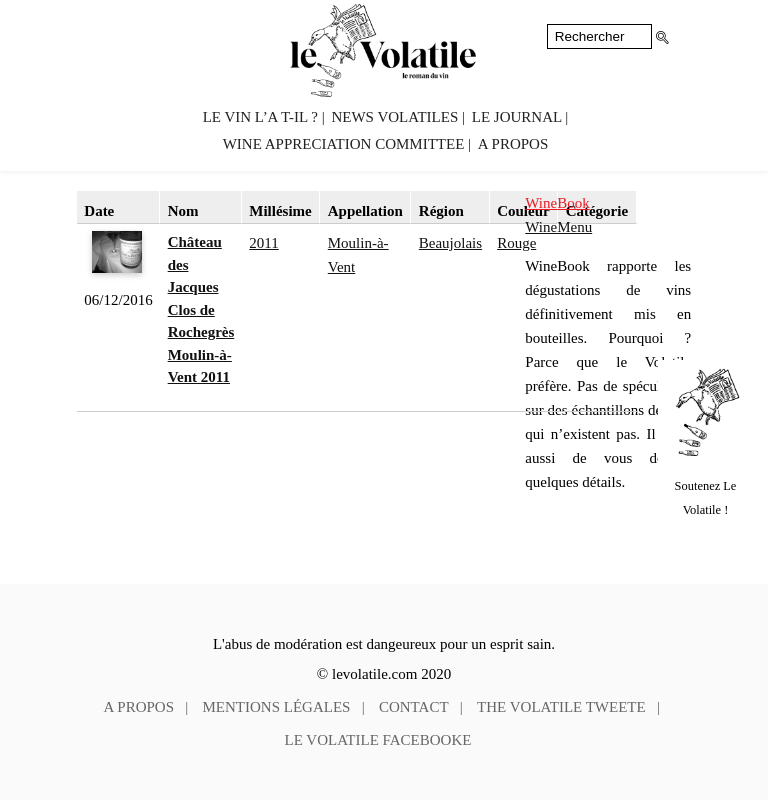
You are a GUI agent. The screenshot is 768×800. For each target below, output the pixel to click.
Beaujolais (450, 243)
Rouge (516, 243)
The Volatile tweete (561, 707)
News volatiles (394, 117)
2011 (263, 243)
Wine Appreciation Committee (344, 144)
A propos (513, 144)
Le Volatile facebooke (378, 740)
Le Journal (517, 117)
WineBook (557, 203)
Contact (414, 707)
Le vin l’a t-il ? (260, 117)
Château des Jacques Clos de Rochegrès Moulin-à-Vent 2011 (201, 309)
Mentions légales (277, 707)
